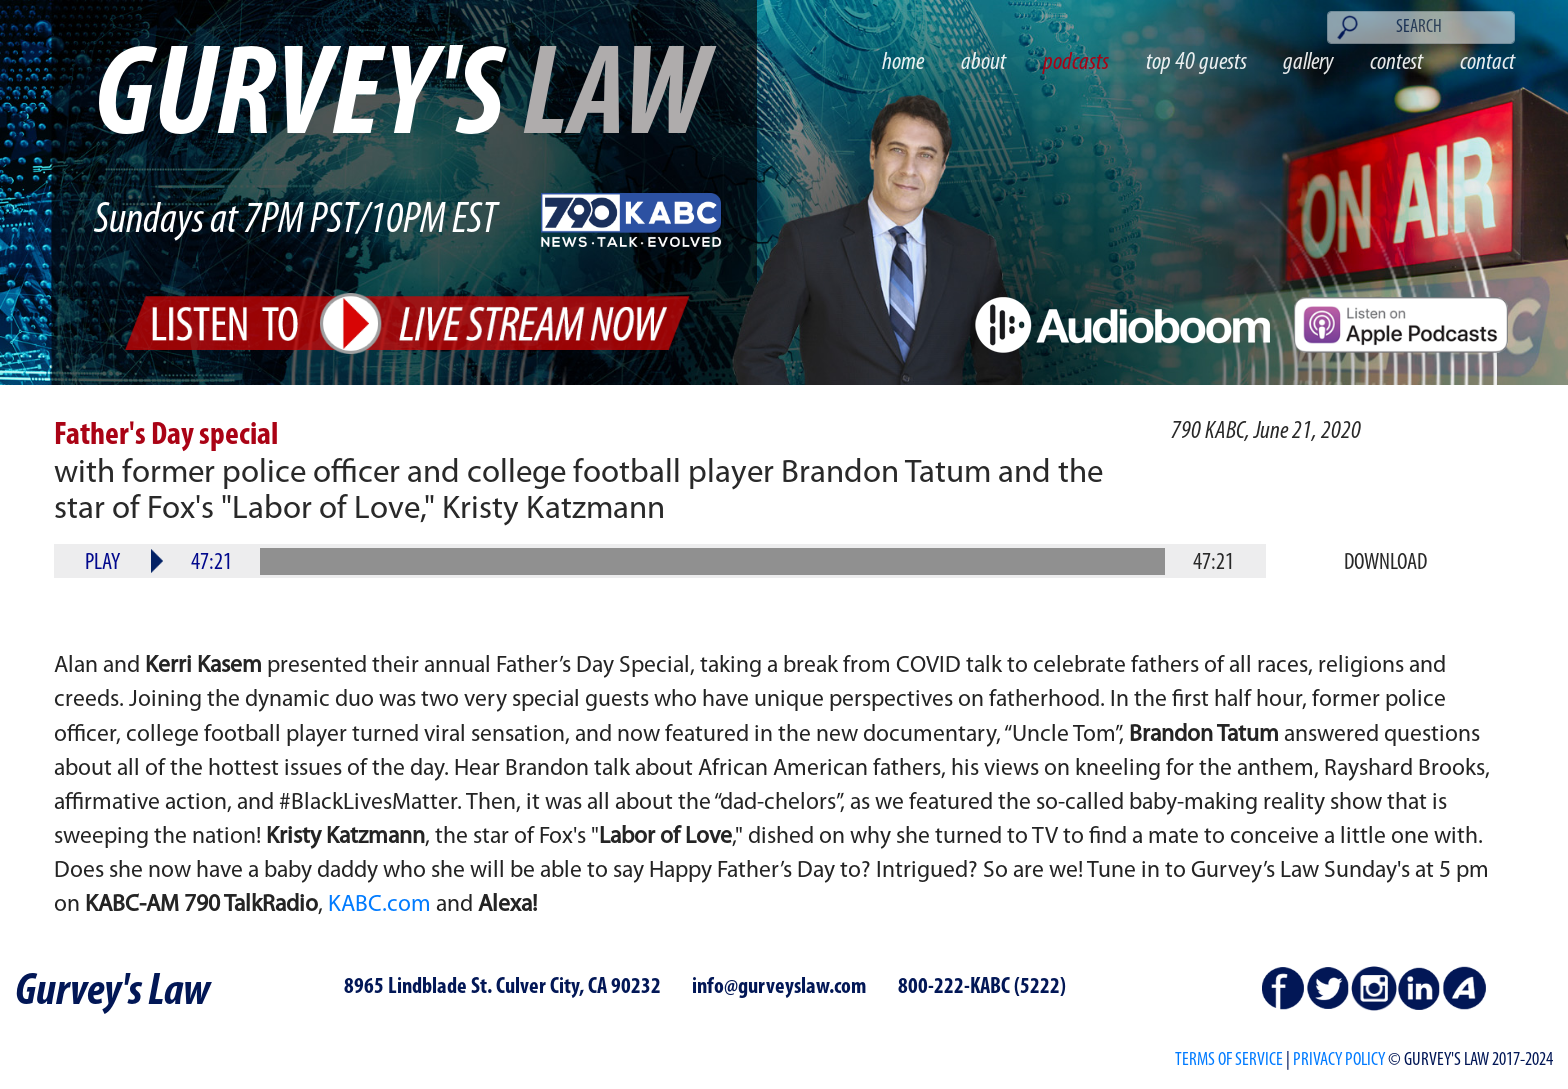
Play (102, 563)
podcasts (1076, 62)
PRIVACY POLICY (1339, 1060)
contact (1487, 62)
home (903, 62)
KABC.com (379, 905)
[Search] (1421, 27)
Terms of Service (1229, 1060)
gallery (1308, 62)
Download (1385, 563)
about (983, 62)
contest (1396, 62)
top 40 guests (1196, 62)
